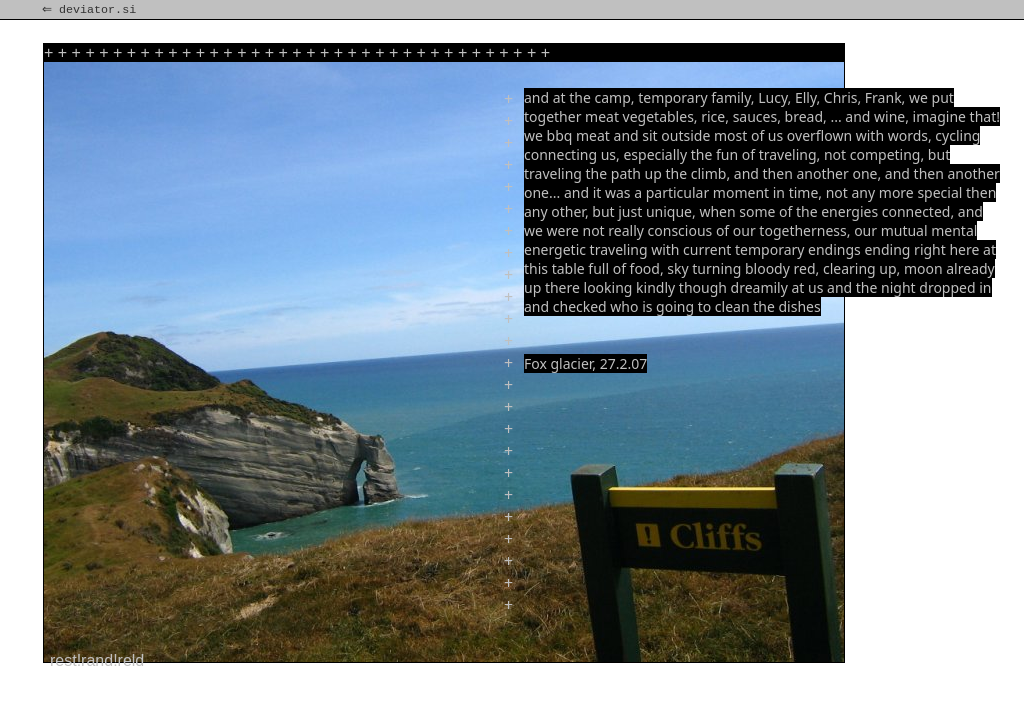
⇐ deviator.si (91, 10)
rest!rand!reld (97, 660)
